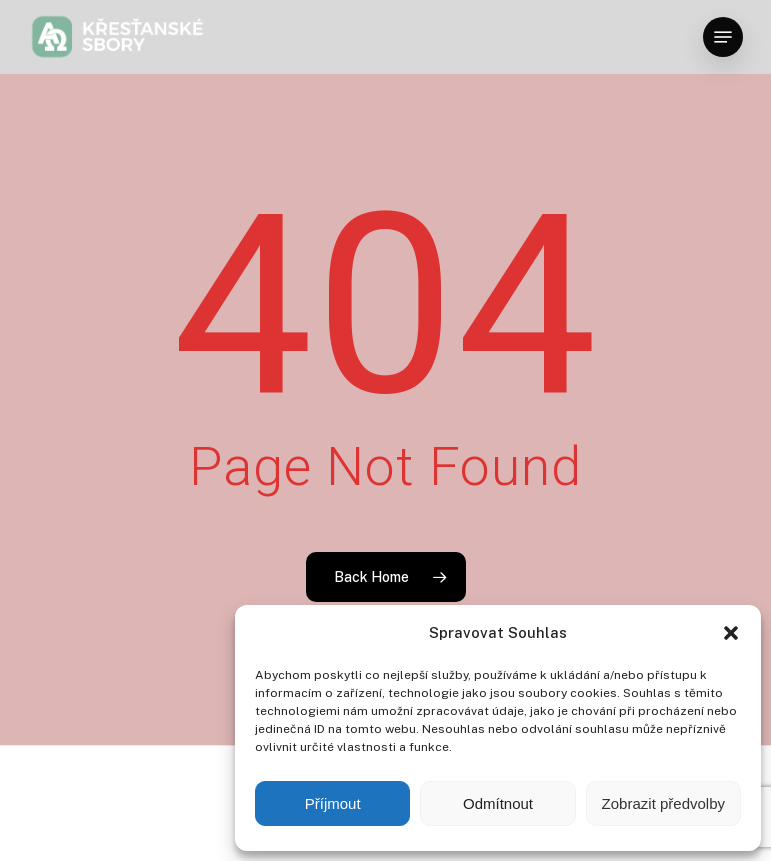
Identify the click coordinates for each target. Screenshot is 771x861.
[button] (731, 633)
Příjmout (333, 803)
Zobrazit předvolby (663, 803)
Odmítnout (498, 803)
